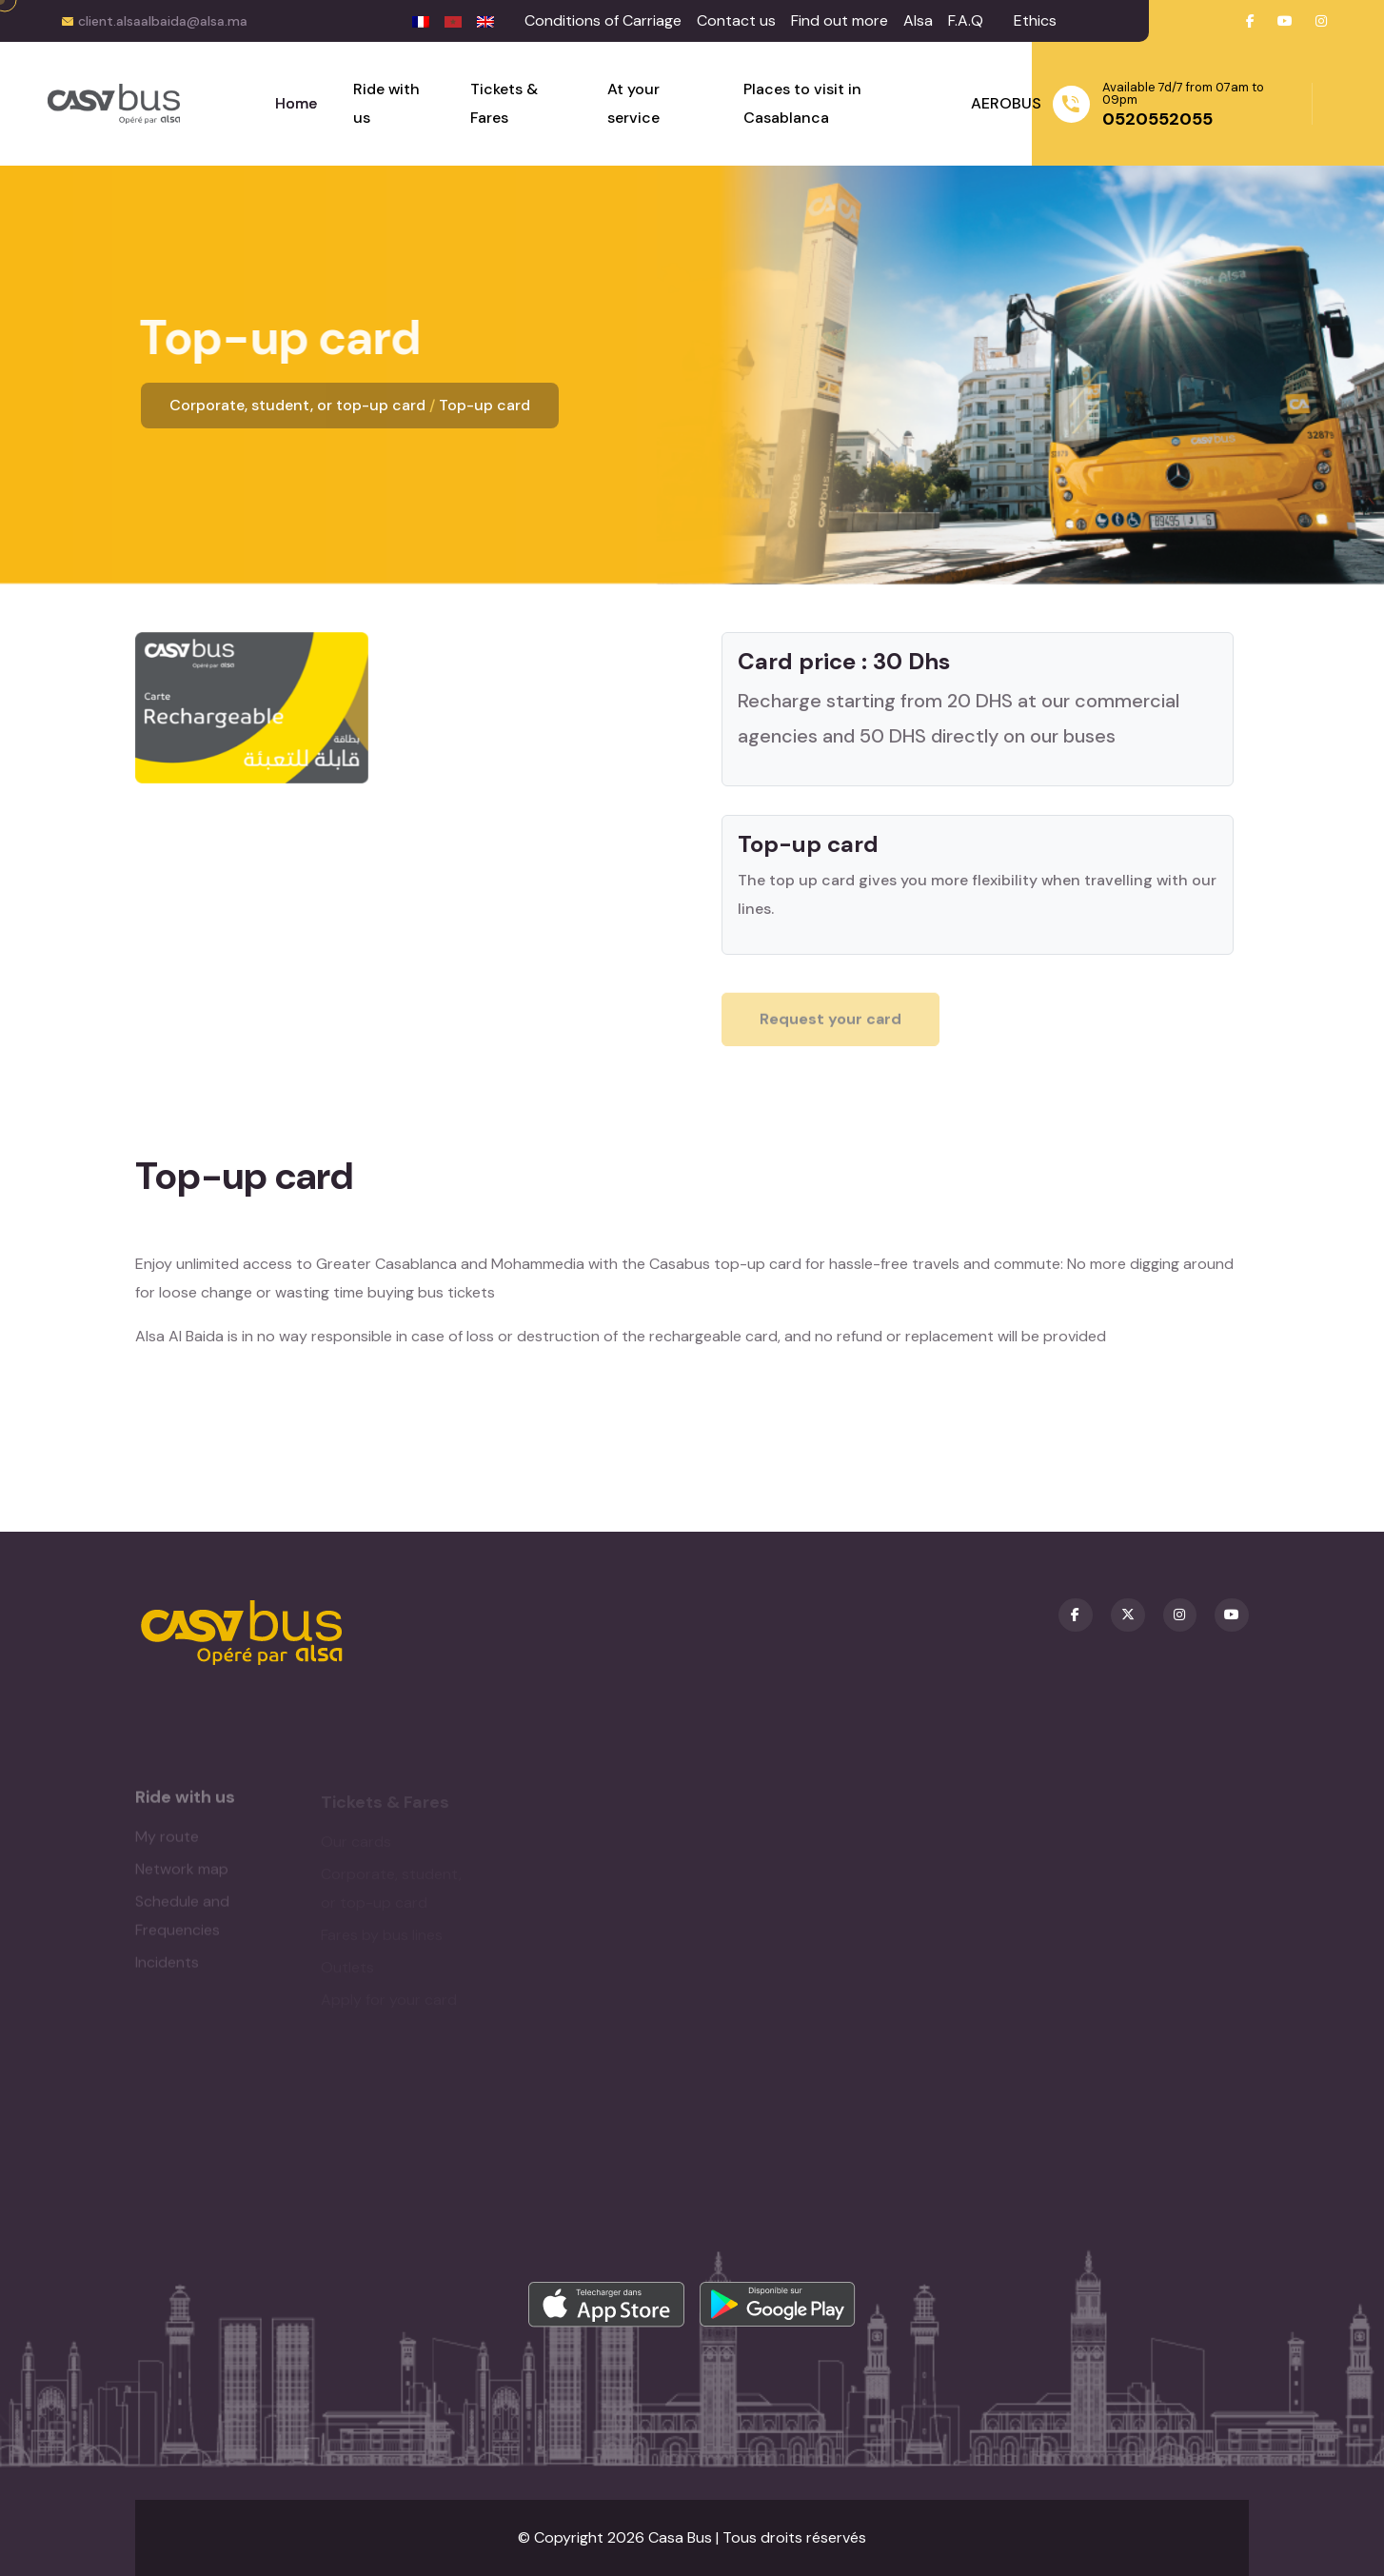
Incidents (167, 1968)
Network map (181, 1875)
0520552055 (1157, 119)
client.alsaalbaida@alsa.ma (162, 21)
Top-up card (484, 405)
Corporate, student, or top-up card (297, 405)
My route (167, 1843)
